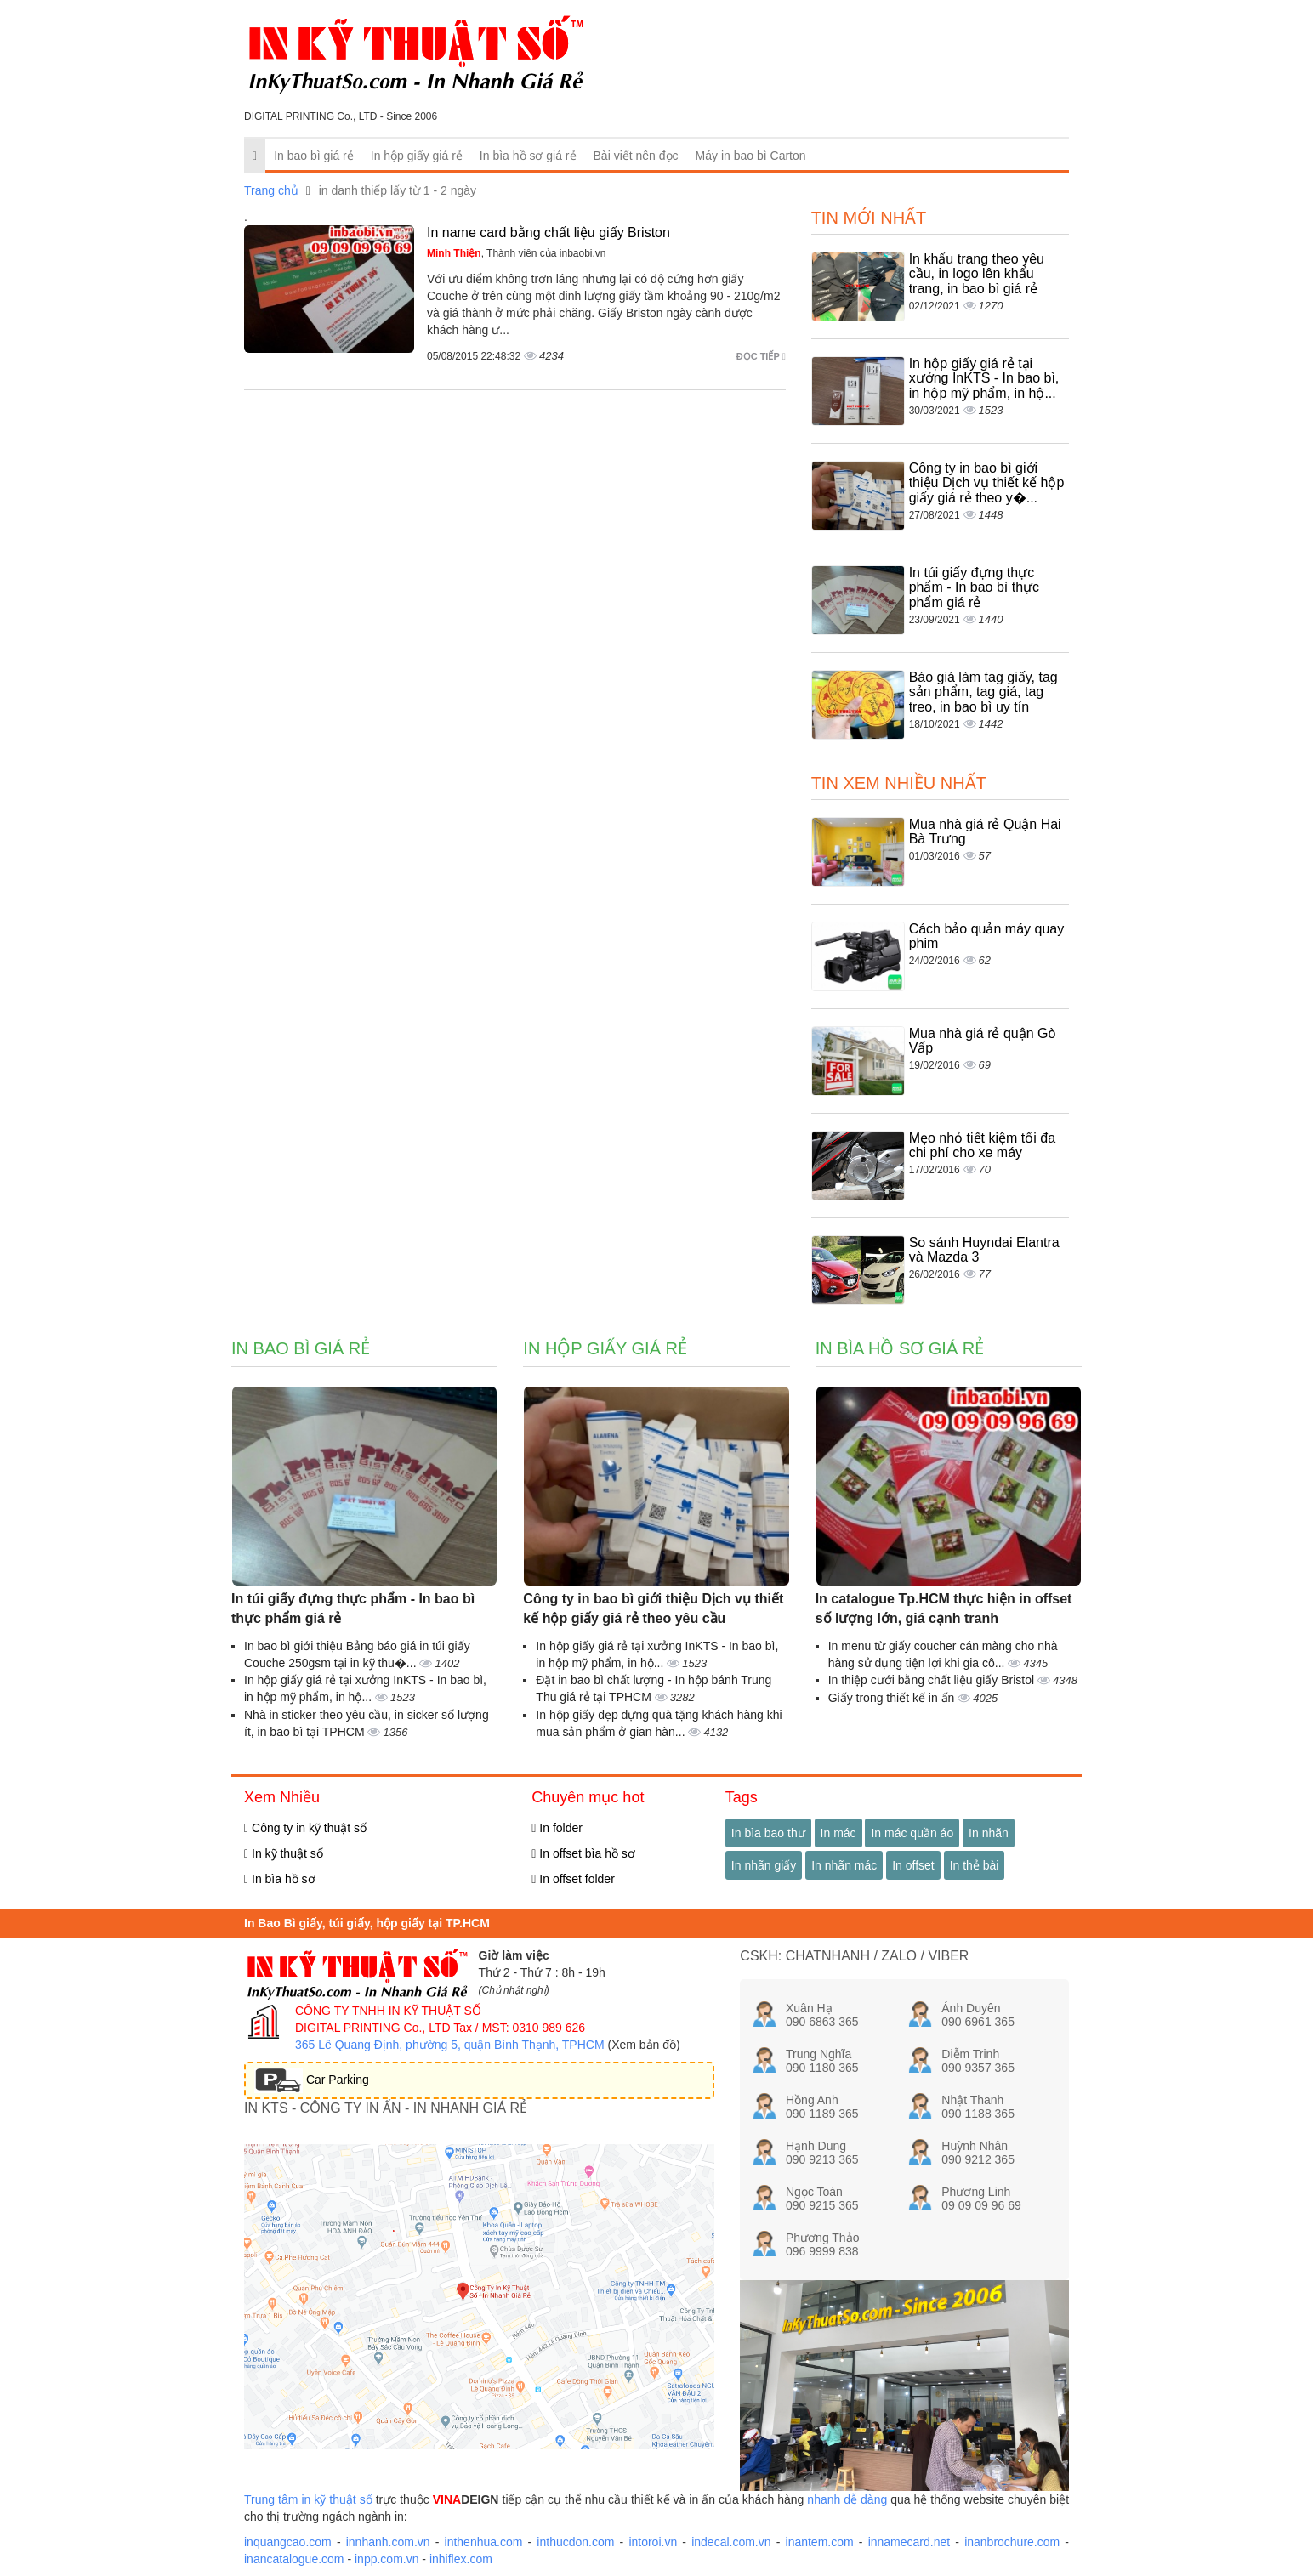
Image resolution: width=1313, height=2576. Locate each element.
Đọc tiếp (761, 356)
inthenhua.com (484, 2542)
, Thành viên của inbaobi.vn (516, 253)
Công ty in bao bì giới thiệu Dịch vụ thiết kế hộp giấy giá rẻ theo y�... (987, 483)
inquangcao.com (288, 2542)
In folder (557, 1828)
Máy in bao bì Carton (751, 155)
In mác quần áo (912, 1833)
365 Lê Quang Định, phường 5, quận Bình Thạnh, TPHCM (450, 2044)
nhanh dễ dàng (847, 2499)
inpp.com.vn (386, 2559)
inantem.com (820, 2542)
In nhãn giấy (764, 1865)
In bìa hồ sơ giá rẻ (528, 155)
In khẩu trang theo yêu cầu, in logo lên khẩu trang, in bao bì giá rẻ (976, 274)
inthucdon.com (575, 2542)
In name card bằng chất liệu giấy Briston (548, 232)
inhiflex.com (460, 2559)
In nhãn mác (844, 1865)
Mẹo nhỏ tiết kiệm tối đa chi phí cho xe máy (982, 1145)
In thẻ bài (974, 1865)
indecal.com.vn (730, 2542)
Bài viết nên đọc (636, 155)
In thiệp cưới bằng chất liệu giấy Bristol (932, 1680)
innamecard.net (909, 2542)
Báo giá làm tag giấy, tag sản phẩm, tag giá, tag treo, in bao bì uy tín (983, 692)
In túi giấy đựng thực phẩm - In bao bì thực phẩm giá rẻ (974, 587)
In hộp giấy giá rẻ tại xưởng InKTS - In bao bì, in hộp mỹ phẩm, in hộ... (984, 378)
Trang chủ (271, 190)
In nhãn (989, 1833)
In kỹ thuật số (283, 1853)
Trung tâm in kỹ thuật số (308, 2499)
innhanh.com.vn (388, 2542)
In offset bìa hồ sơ (583, 1853)
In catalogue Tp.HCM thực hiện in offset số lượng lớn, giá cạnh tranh (944, 1609)
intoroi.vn (652, 2542)
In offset (913, 1865)
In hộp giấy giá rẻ (417, 155)
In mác (838, 1833)
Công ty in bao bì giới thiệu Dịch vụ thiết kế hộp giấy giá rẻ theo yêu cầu (653, 1609)
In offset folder (572, 1879)
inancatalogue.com (294, 2559)
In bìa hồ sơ (279, 1879)
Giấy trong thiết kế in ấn (893, 1698)
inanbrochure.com (1012, 2542)
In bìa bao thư (768, 1833)
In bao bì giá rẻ (314, 155)
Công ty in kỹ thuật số (305, 1828)
